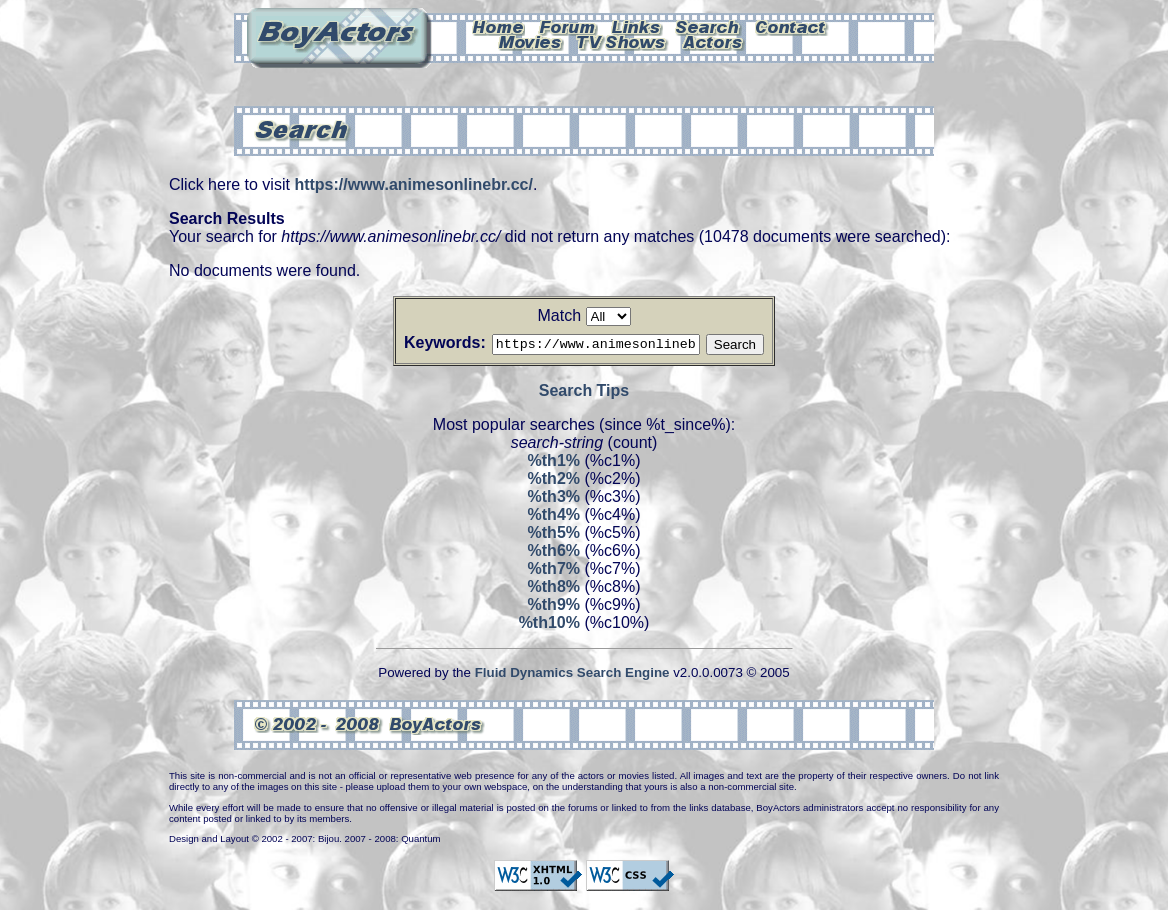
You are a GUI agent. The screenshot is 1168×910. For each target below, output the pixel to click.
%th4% (554, 517)
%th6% (554, 553)
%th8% (554, 589)
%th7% (554, 571)
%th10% (549, 625)
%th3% (554, 499)
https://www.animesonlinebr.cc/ (413, 184)
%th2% (554, 481)
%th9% (554, 607)
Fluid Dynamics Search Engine (572, 675)
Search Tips (584, 393)
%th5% (554, 535)
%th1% (554, 463)
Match (559, 315)
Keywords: (421, 342)
